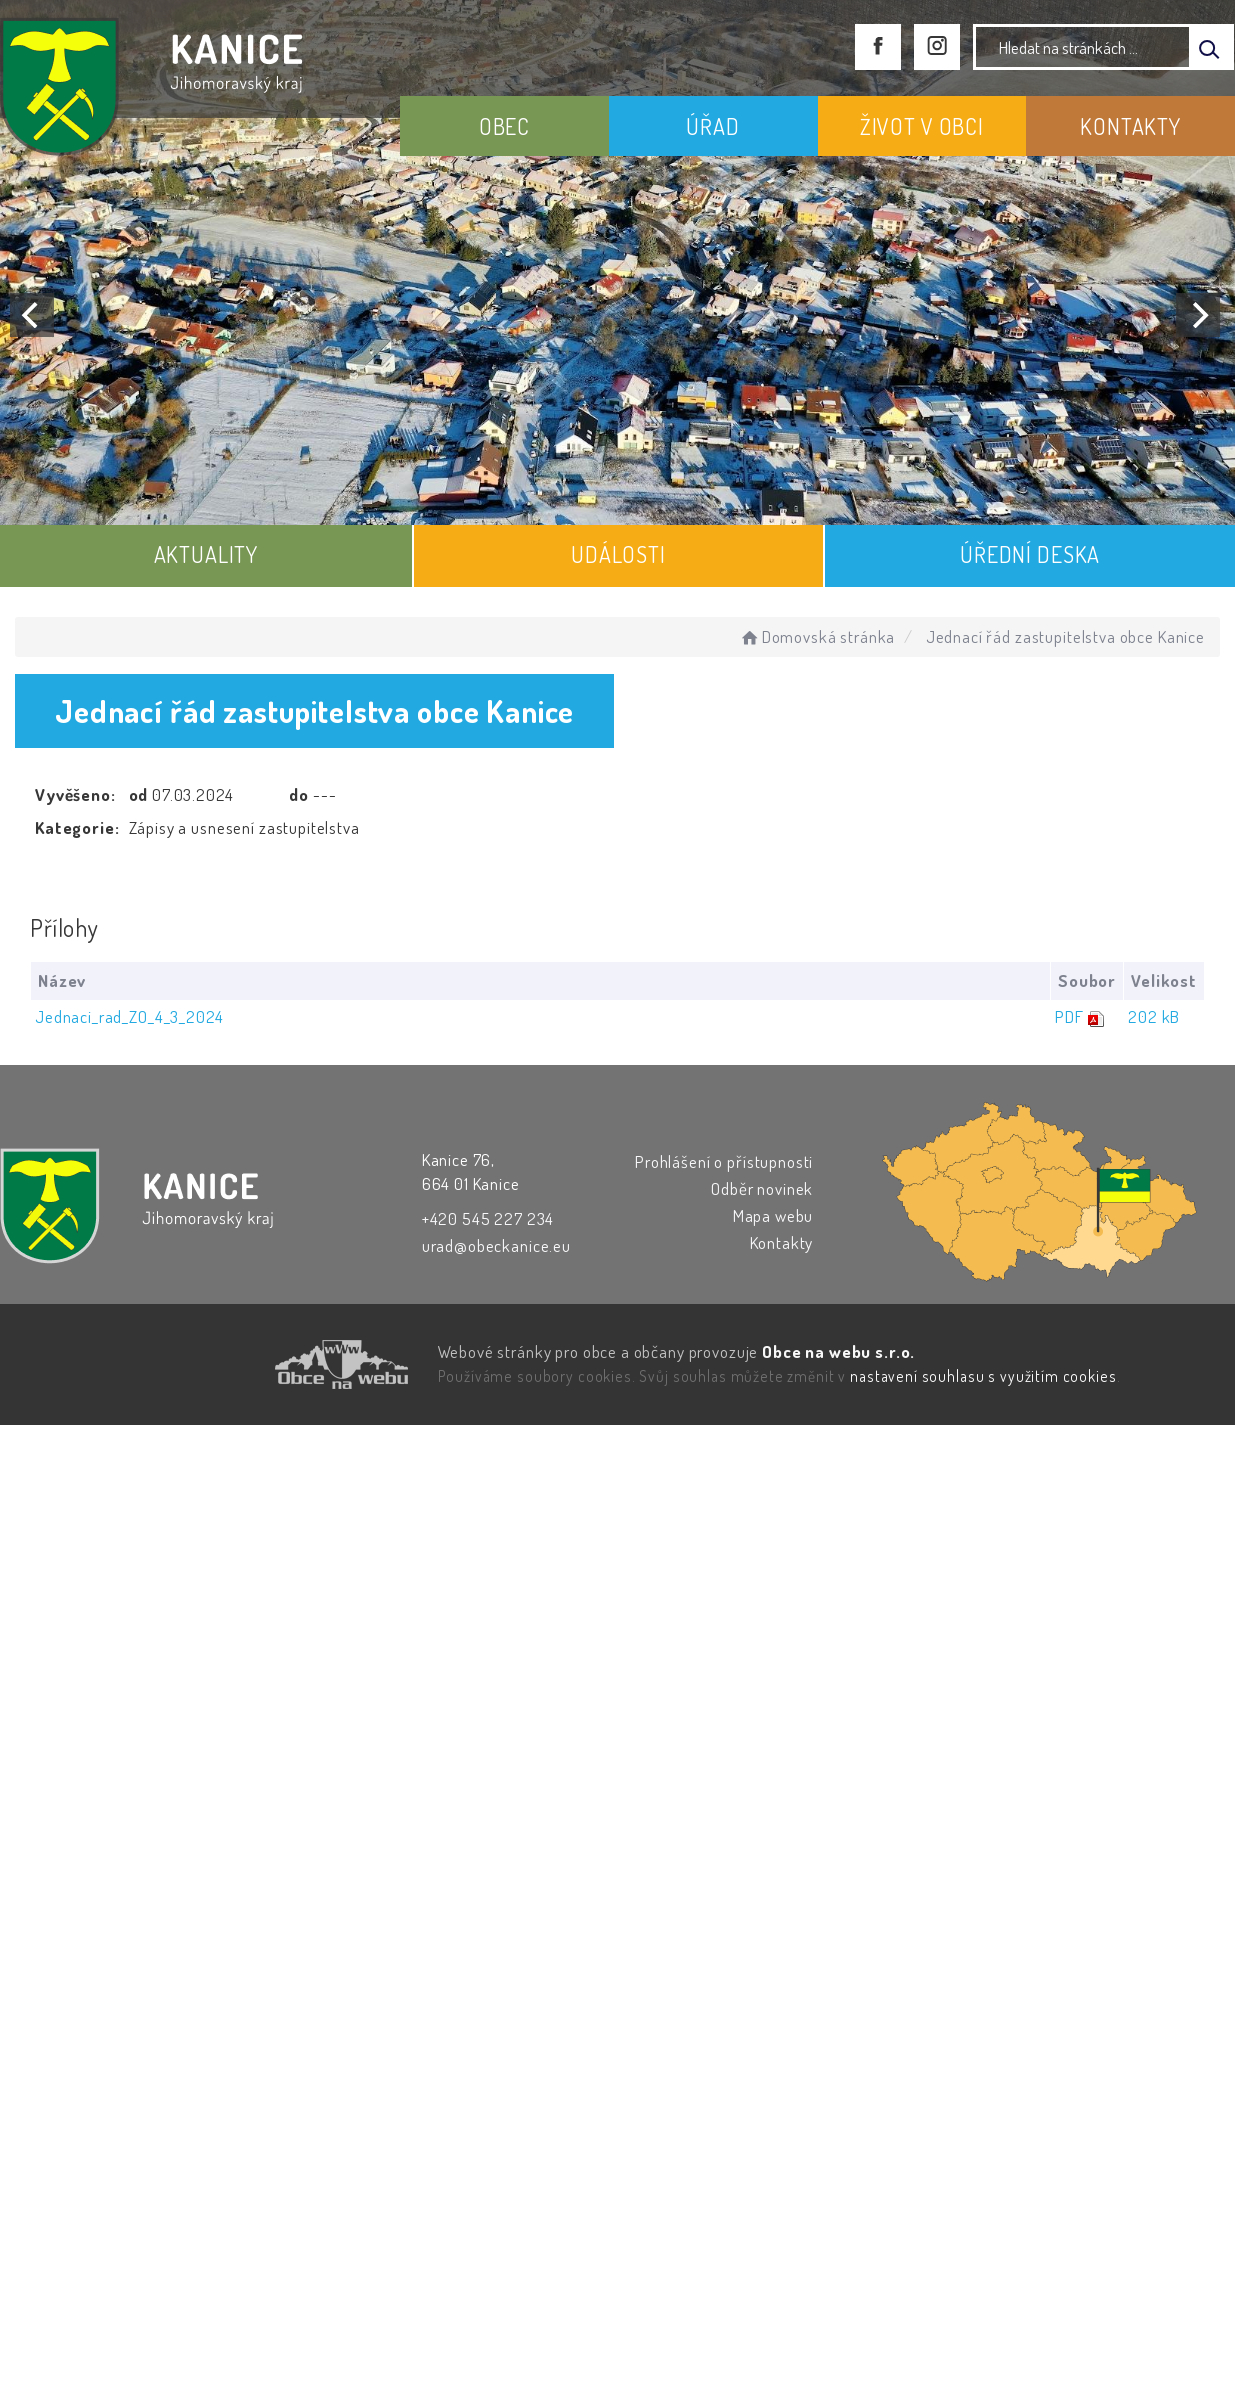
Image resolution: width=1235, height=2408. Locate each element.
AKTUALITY (206, 554)
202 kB (1154, 1016)
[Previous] (32, 315)
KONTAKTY (1130, 126)
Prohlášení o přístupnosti (724, 1161)
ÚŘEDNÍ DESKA (1030, 554)
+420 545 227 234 (488, 1218)
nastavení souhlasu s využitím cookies (983, 1376)
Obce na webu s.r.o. (838, 1351)
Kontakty (782, 1242)
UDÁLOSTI (618, 554)
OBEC (504, 126)
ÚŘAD (712, 126)
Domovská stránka (816, 636)
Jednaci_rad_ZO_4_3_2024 (129, 1016)
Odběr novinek (762, 1188)
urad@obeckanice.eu (496, 1245)
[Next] (1198, 315)
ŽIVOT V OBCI (922, 126)
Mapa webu (773, 1215)
